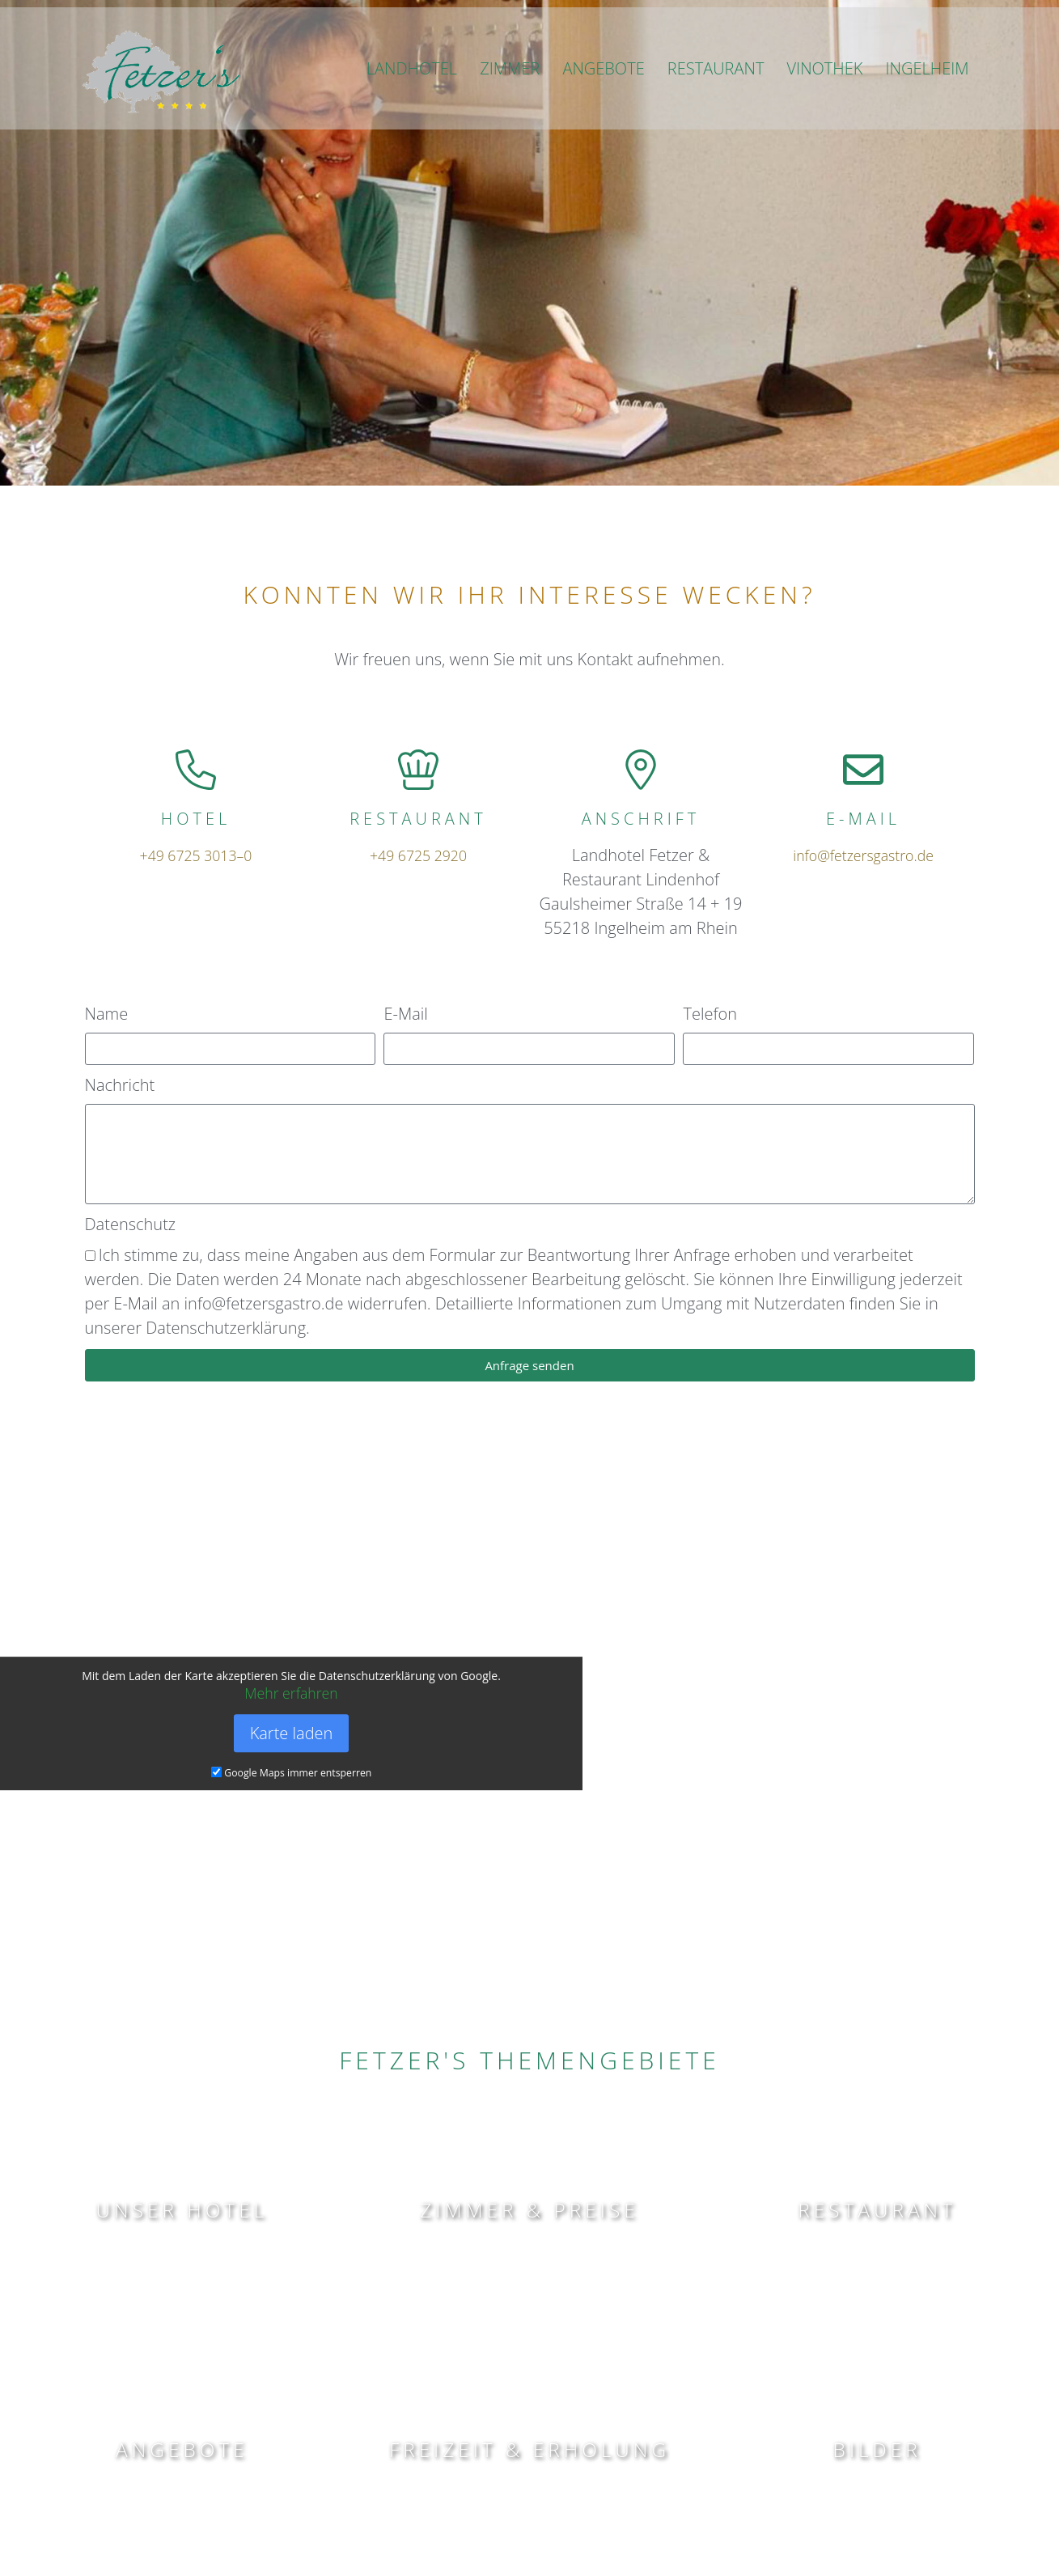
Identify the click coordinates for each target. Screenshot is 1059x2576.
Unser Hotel (181, 2208)
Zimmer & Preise (529, 2208)
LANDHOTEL (411, 93)
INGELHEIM (927, 93)
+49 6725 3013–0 (195, 855)
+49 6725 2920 (418, 855)
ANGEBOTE (603, 93)
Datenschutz (130, 1224)
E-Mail (405, 1014)
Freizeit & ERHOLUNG (529, 2447)
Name (107, 1014)
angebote (182, 2447)
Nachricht (120, 1085)
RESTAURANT (716, 93)
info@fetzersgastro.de (863, 855)
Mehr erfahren (292, 1693)
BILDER (876, 2447)
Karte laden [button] (291, 1734)
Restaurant (876, 2208)
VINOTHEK (825, 93)
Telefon (710, 1014)
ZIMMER (510, 93)
